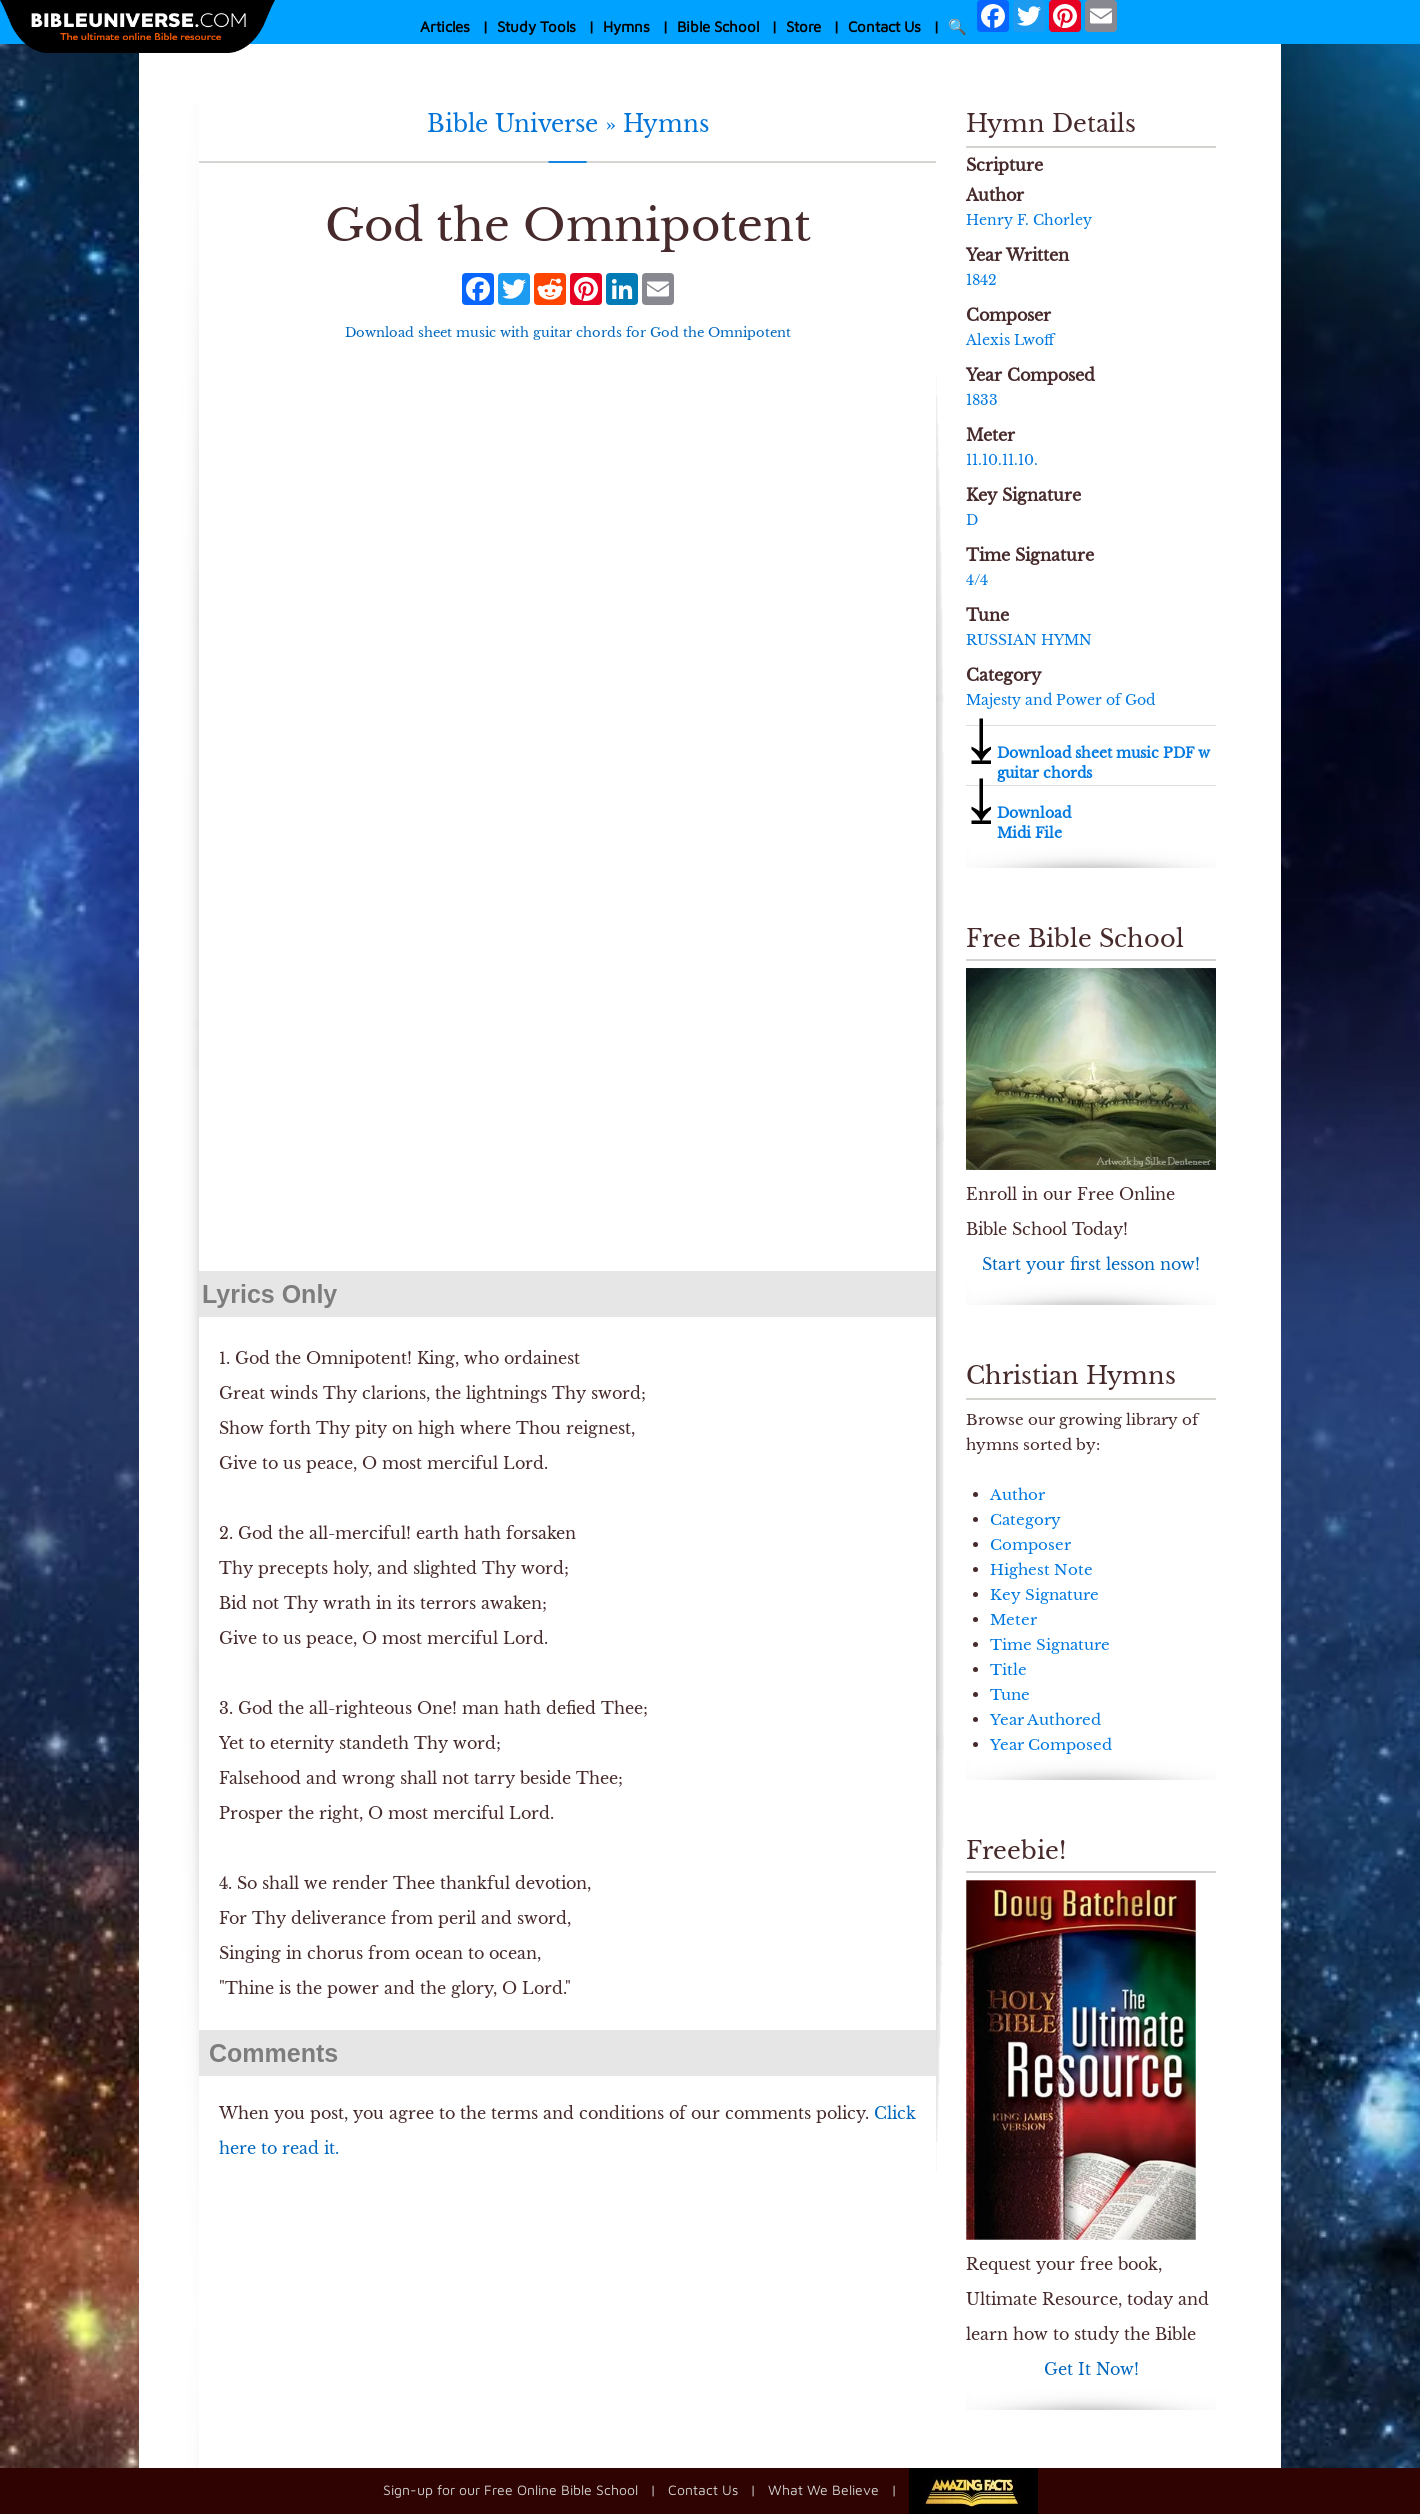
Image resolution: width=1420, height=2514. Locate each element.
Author (1017, 1494)
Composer (1030, 1544)
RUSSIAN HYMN (1029, 640)
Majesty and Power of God (1060, 700)
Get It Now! (1091, 2369)
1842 (981, 280)
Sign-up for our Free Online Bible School (510, 2488)
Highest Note (1041, 1569)
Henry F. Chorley (1029, 220)
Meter (1013, 1619)
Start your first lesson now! (1091, 1264)
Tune (1010, 1694)
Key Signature (1044, 1594)
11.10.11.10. (1002, 460)
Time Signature (1050, 1644)
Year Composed (1051, 1744)
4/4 (977, 580)
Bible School (718, 26)
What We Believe (823, 2488)
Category (1025, 1519)
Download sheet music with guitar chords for (568, 332)
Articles (445, 26)
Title (1008, 1669)
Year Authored (1045, 1719)
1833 (982, 400)
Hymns (626, 26)
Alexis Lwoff (1010, 340)
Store (803, 26)
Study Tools (536, 26)
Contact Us (884, 26)
